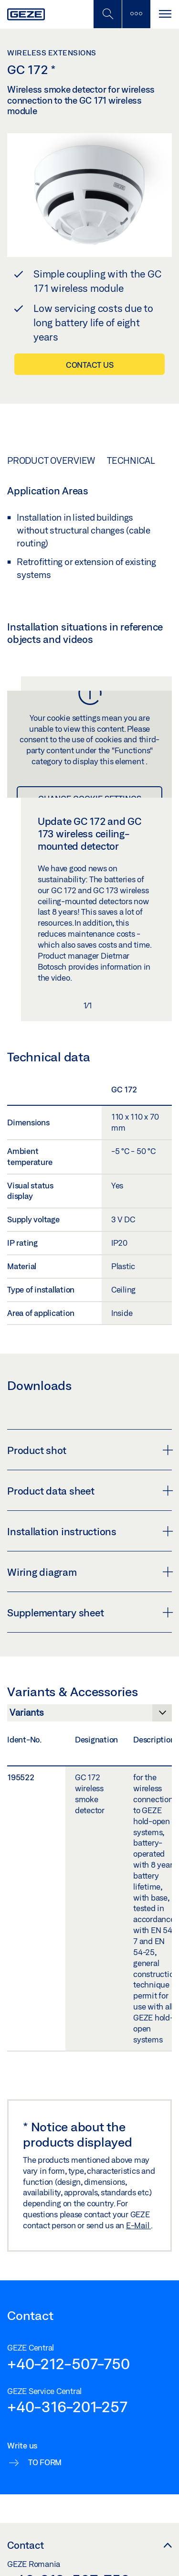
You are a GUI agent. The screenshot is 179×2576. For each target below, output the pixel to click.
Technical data (142, 460)
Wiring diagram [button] (89, 1572)
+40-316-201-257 (67, 2406)
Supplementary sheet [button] (89, 1612)
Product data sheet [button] (89, 1490)
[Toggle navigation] (164, 14)
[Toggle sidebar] (136, 14)
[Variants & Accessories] (89, 1715)
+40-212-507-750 (68, 2363)
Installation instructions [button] (89, 1531)
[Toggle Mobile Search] (107, 14)
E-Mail (138, 2225)
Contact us (90, 364)
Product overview (51, 460)
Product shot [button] (89, 1450)
